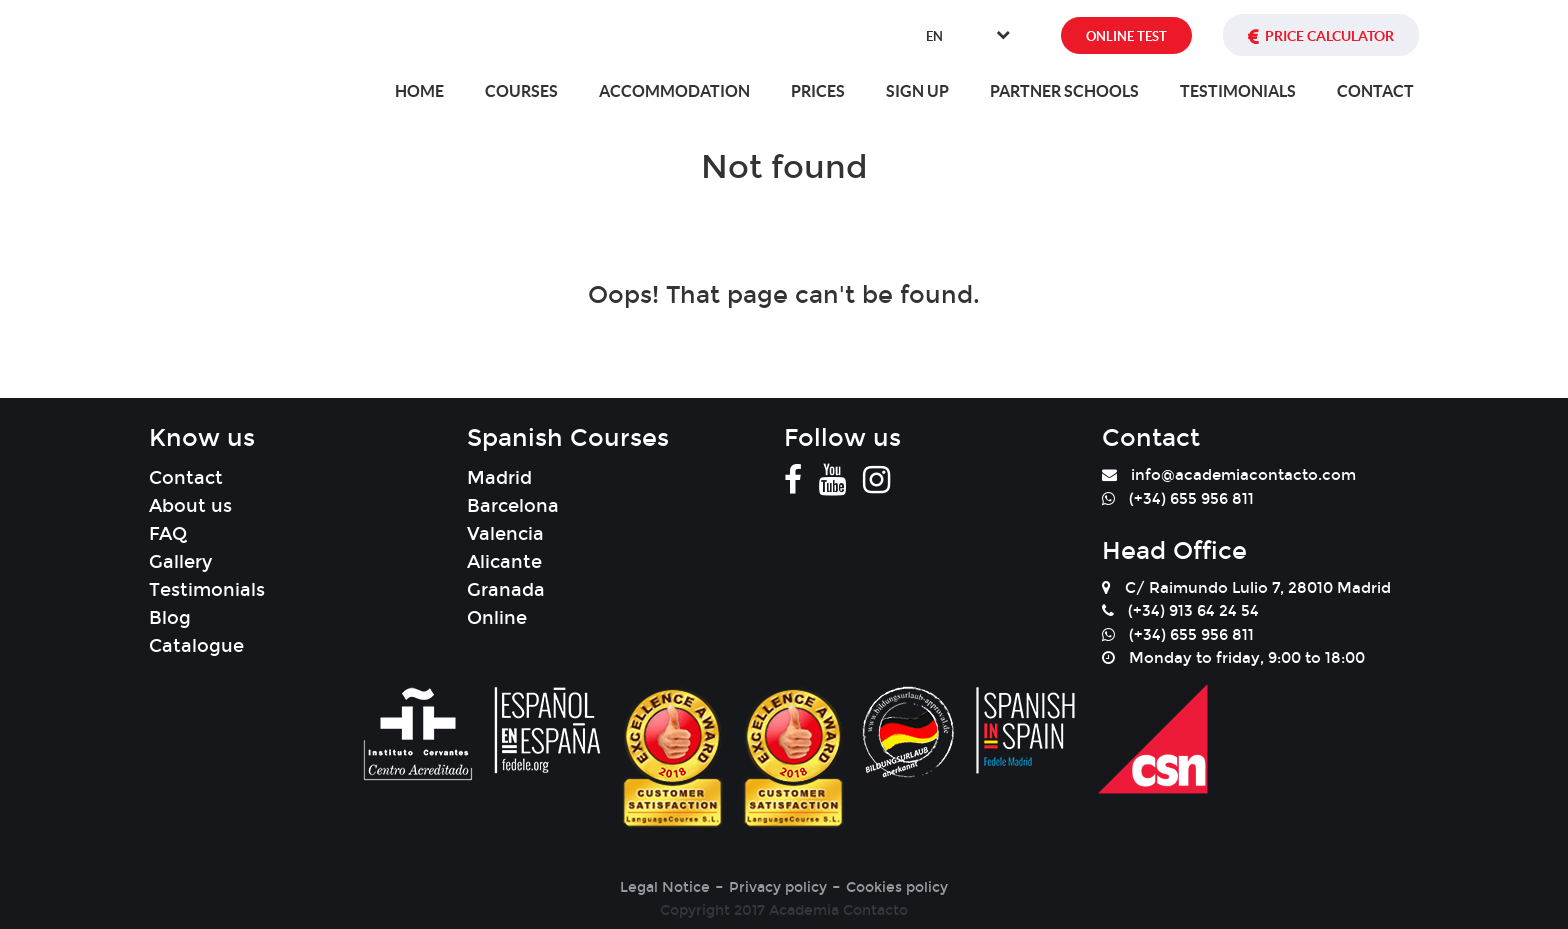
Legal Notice (665, 887)
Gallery (180, 562)
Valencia (505, 534)
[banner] (252, 40)
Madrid (499, 478)
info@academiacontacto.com (1243, 475)
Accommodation (674, 91)
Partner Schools (1064, 91)
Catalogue (196, 646)
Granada (506, 590)
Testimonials (1238, 91)
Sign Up (917, 91)
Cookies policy (897, 887)
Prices (818, 91)
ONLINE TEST (1126, 36)
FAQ (168, 534)
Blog (170, 618)
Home (419, 91)
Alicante (504, 562)
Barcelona (513, 506)
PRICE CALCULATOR (1329, 36)
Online (497, 618)
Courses (521, 91)
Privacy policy (778, 887)
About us (190, 506)
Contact (1375, 91)
